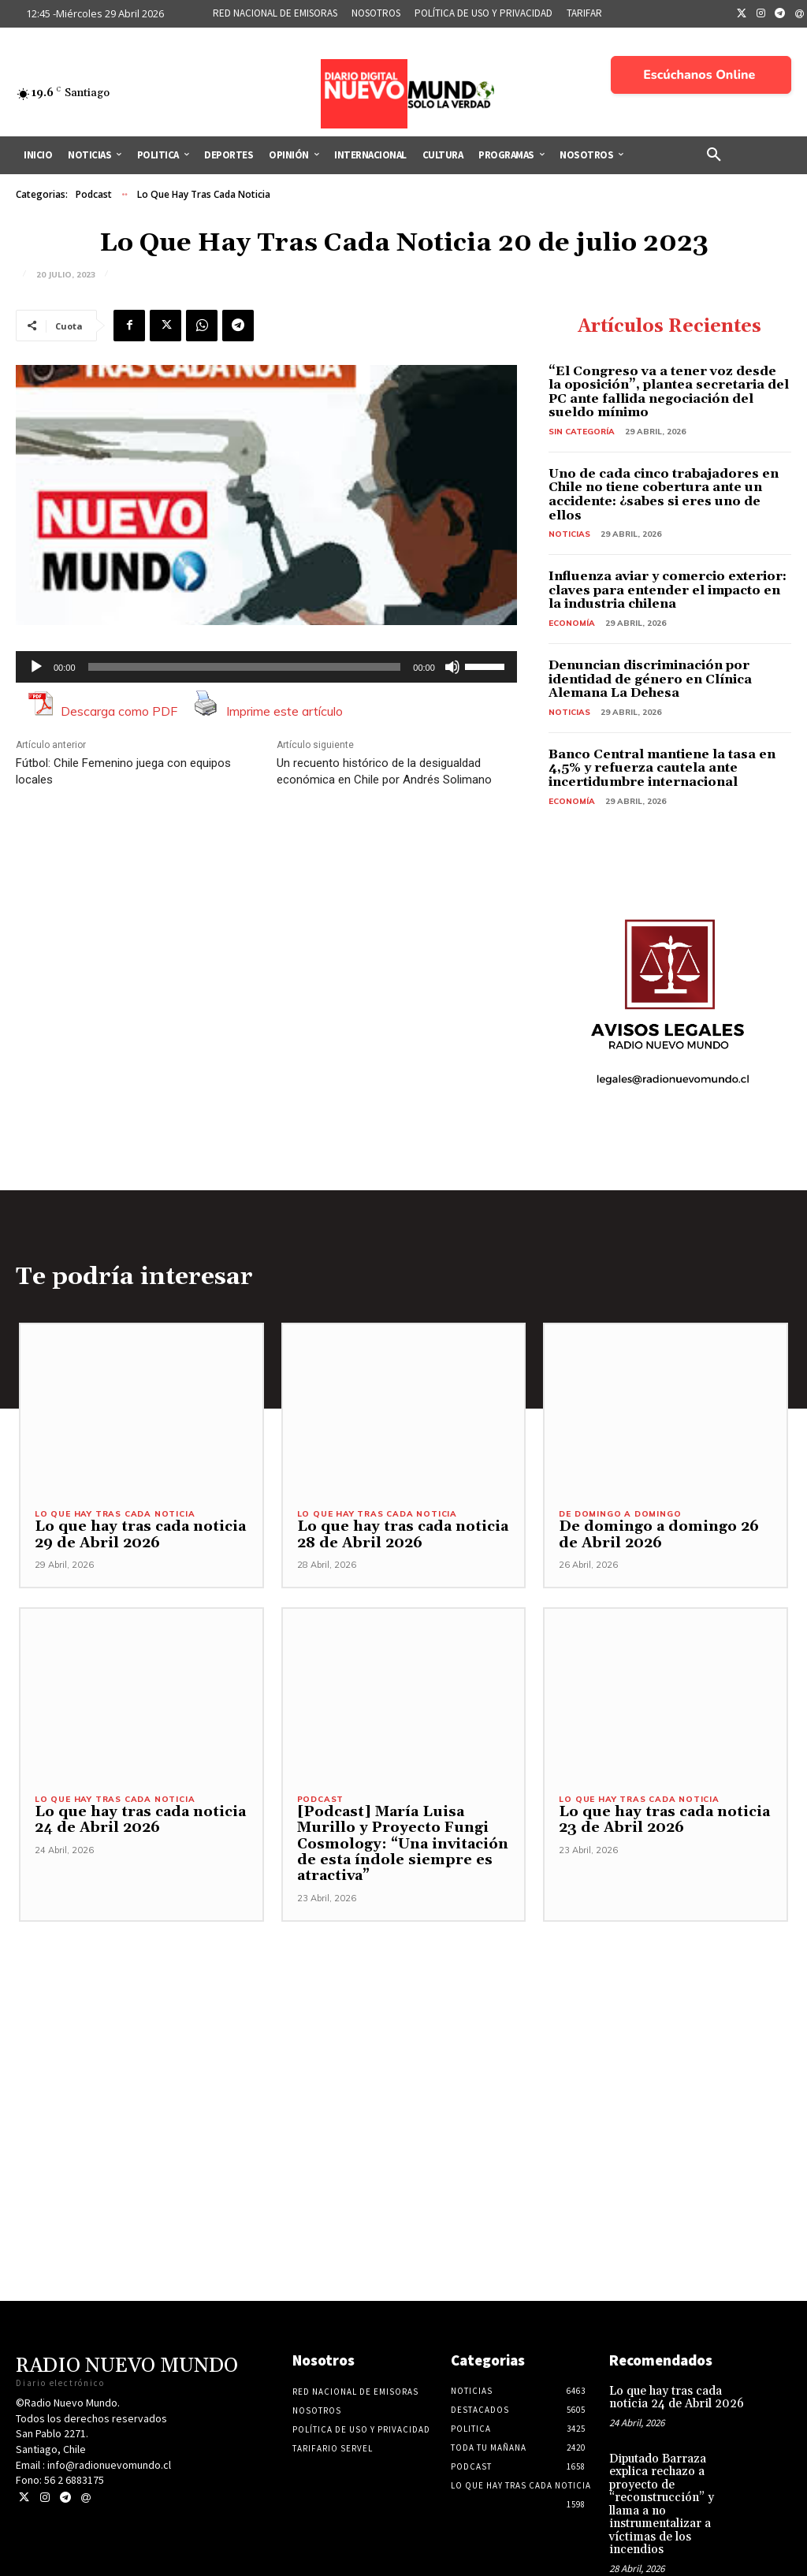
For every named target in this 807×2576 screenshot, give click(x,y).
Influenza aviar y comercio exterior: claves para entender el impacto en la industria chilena (668, 590)
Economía (572, 623)
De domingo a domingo (620, 1516)
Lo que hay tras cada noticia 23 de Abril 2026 (657, 1821)
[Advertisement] (403, 2033)
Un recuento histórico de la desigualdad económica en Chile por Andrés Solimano (384, 771)
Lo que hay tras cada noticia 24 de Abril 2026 (133, 1821)
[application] (266, 667)
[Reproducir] (36, 667)
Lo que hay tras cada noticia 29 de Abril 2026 (133, 1536)
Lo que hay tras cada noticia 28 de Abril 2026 (395, 1536)
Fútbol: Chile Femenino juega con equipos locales (123, 771)
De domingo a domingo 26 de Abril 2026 (661, 1536)
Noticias (569, 534)
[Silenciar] (452, 667)
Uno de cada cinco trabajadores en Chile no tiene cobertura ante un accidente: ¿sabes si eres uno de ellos (664, 494)
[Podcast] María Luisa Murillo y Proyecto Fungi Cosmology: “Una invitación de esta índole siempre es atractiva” (397, 1846)
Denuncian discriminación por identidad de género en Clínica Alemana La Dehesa (650, 679)
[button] (714, 155)
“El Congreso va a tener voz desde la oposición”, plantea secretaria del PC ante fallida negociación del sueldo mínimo (669, 392)
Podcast (94, 194)
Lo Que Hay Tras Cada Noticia (203, 194)
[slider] (244, 667)
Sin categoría (582, 431)
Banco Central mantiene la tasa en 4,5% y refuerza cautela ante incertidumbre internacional (662, 768)
